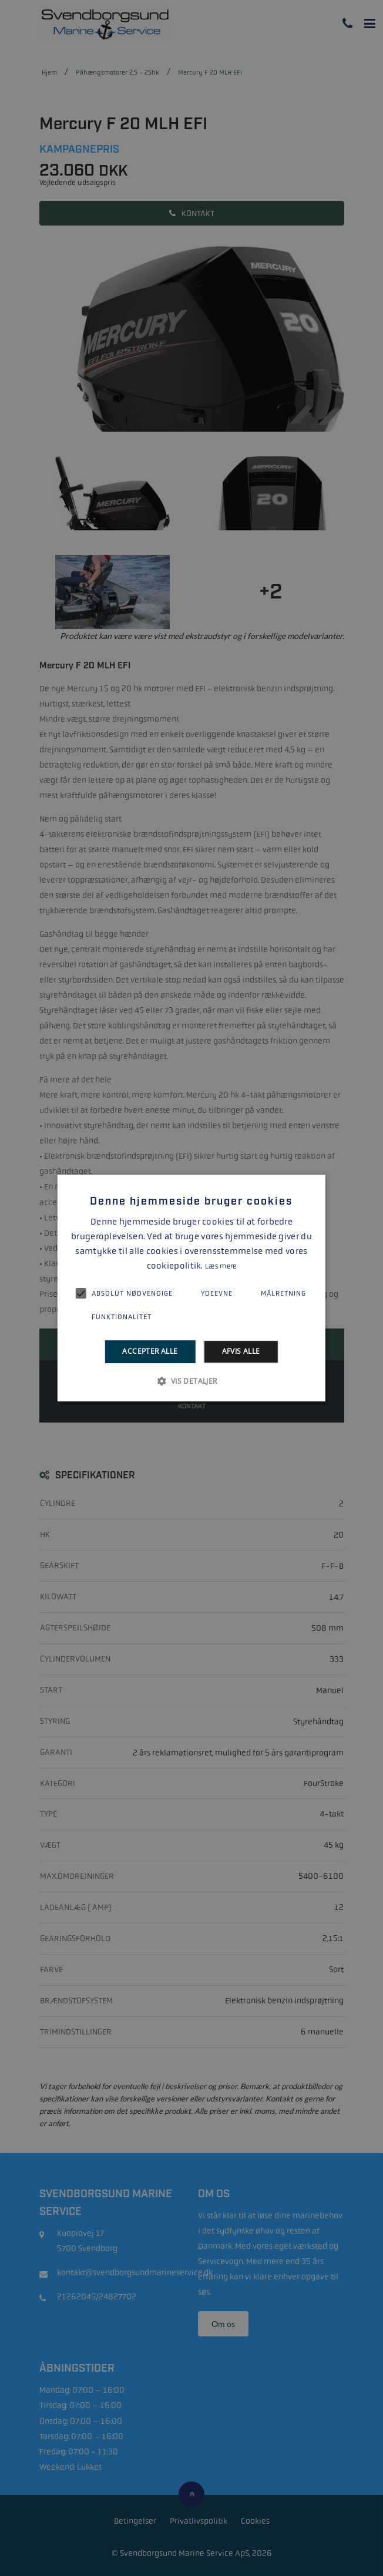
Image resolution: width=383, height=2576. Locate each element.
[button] (191, 1381)
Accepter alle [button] (149, 1352)
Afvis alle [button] (241, 1352)
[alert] (191, 1288)
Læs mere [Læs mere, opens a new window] (220, 1266)
